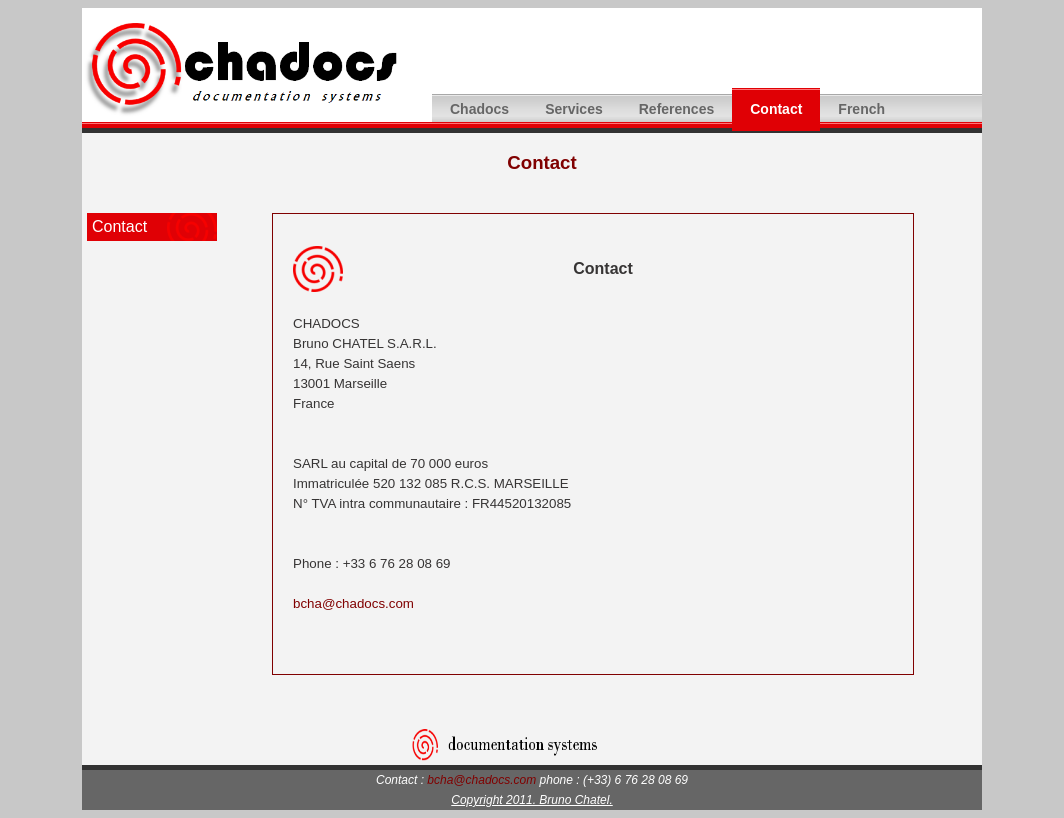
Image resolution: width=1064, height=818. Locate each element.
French (861, 109)
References (677, 109)
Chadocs (479, 109)
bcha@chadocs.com (353, 603)
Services (574, 109)
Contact (776, 109)
